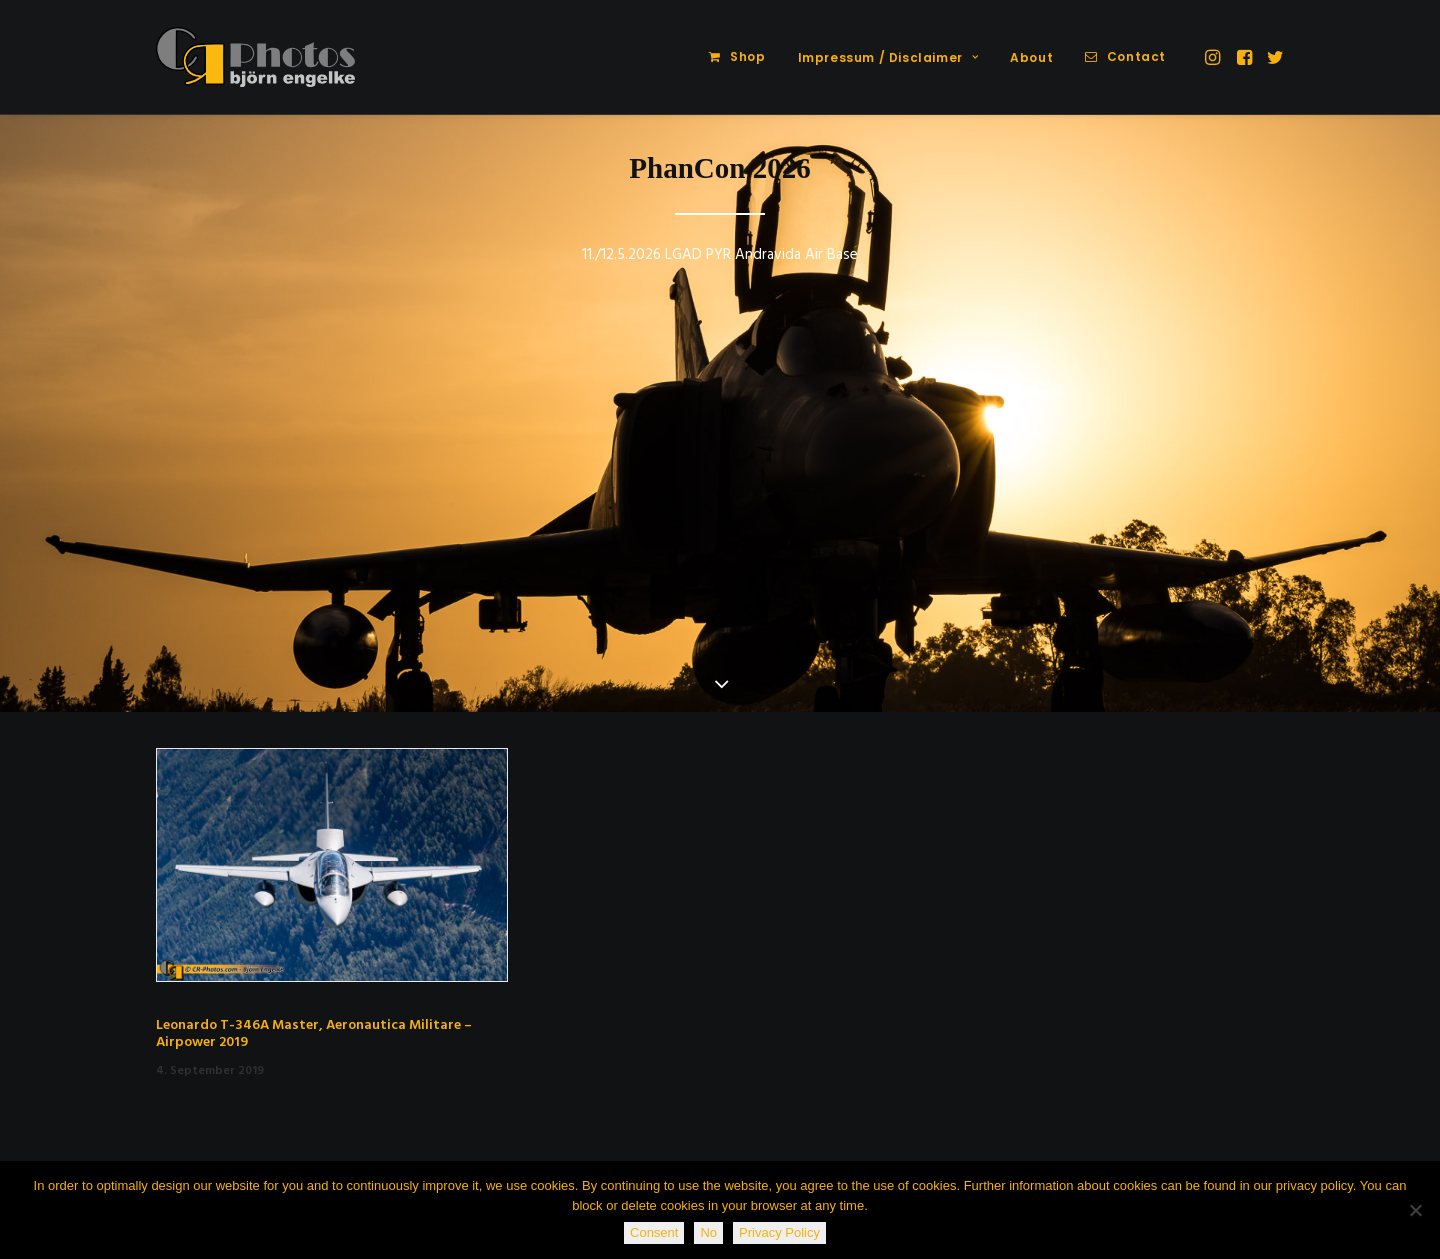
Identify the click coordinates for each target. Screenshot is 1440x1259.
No (708, 1232)
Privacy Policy (779, 1232)
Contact (1136, 56)
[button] (1214, 57)
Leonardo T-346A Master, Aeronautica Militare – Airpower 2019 (314, 1034)
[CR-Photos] (255, 57)
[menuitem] (737, 57)
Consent (654, 1232)
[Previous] (51, 465)
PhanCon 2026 (719, 168)
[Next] (1389, 465)
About (1031, 57)
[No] (1415, 1210)
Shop (747, 56)
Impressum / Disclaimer (888, 57)
